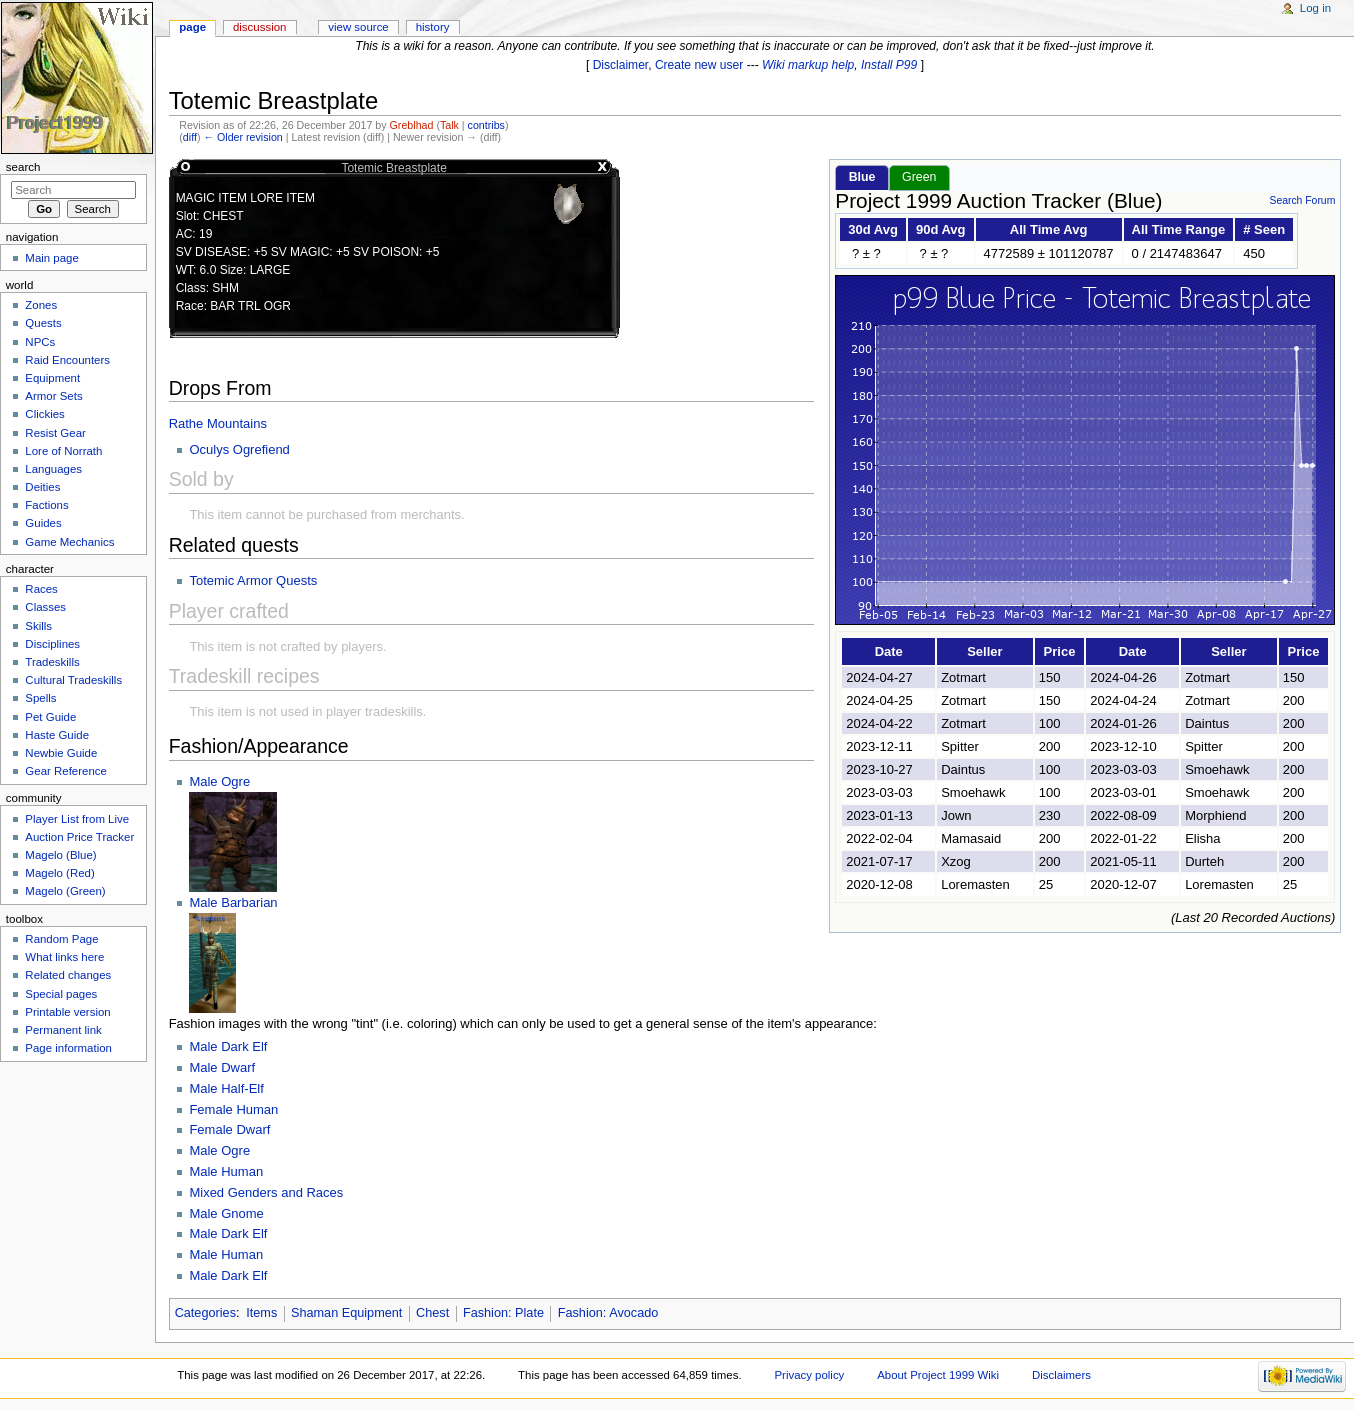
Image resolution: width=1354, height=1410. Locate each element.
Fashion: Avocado (608, 1313)
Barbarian (249, 902)
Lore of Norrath (63, 451)
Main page (52, 258)
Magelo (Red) (59, 873)
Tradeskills (52, 662)
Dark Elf (244, 1046)
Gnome (242, 1213)
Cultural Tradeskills (73, 680)
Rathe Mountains (218, 423)
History (433, 27)
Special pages (61, 994)
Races (41, 589)
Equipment (52, 378)
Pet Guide (50, 717)
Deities (42, 487)
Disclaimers (1061, 1375)
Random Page (61, 939)
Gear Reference (66, 771)
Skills (38, 626)
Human (257, 1109)
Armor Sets (53, 396)
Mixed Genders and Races (266, 1192)
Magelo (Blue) (60, 855)
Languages (53, 469)
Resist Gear (55, 433)
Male (205, 781)
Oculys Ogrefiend (239, 449)
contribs (486, 125)
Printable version (67, 1012)
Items (261, 1313)
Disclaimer (621, 65)
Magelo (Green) (65, 891)
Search (23, 167)
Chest (432, 1313)
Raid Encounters (67, 360)
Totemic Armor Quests (253, 580)
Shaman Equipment (346, 1313)
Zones (41, 305)
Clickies (44, 414)
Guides (43, 523)
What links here (64, 957)
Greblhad (412, 125)
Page (192, 27)
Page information (68, 1048)
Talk (449, 125)
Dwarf (238, 1067)
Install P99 (889, 65)
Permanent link (63, 1030)
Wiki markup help (808, 65)
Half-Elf (242, 1088)
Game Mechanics (69, 542)
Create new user (699, 65)
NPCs (40, 342)
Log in (1315, 8)
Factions (46, 505)
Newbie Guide (61, 753)
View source (358, 27)
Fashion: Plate (503, 1313)
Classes (45, 607)
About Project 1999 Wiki (938, 1375)
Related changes (68, 975)
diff (190, 137)
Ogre (235, 781)
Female (212, 1109)
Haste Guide (57, 735)
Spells (40, 698)
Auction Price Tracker (79, 837)
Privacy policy (809, 1375)
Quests (43, 323)
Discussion (259, 27)
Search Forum (1302, 200)
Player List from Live (77, 819)
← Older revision (242, 137)
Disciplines (52, 644)
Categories (205, 1313)
